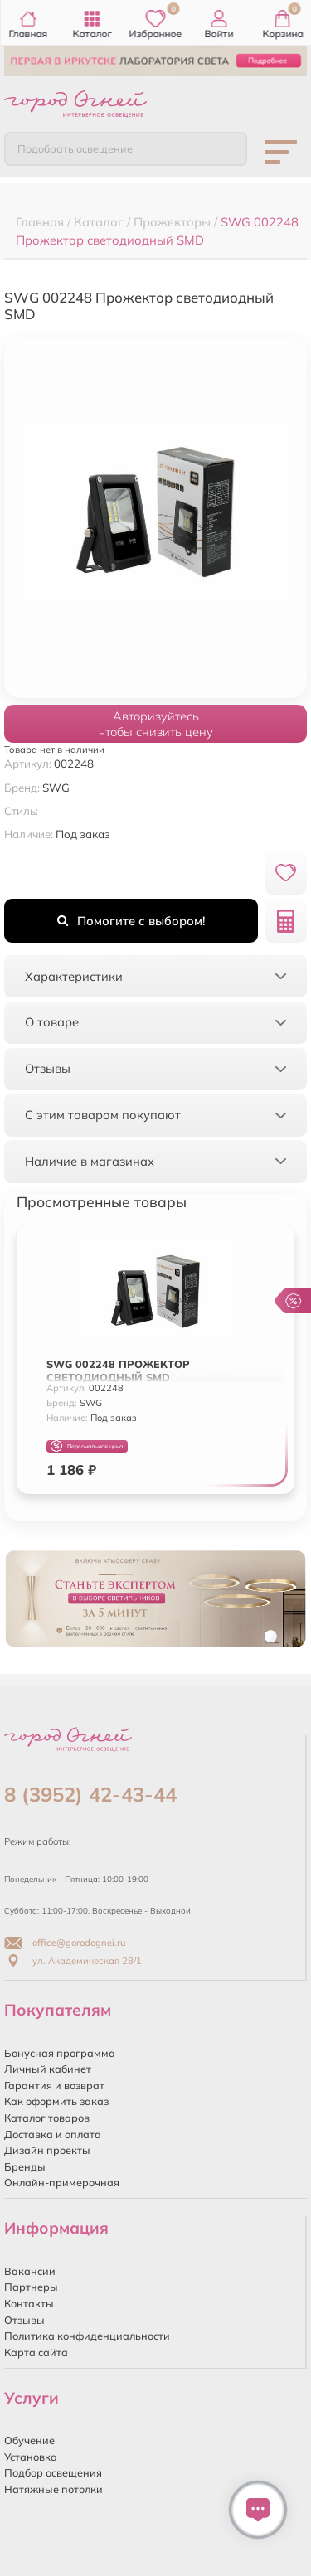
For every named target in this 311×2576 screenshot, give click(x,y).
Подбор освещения (53, 2472)
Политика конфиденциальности (87, 2335)
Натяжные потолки (53, 2489)
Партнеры (31, 2286)
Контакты (29, 2303)
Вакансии (30, 2271)
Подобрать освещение (75, 148)
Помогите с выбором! (131, 921)
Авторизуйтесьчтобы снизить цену (156, 724)
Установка (30, 2456)
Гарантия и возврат (54, 2085)
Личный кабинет (47, 2068)
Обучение (29, 2440)
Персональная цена (87, 1446)
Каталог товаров (47, 2117)
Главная (28, 25)
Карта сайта (36, 2352)
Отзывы (24, 2319)
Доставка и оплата (52, 2134)
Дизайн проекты (47, 2149)
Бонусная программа (59, 2052)
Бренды (25, 2166)
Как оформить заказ (56, 2101)
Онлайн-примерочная (61, 2182)
